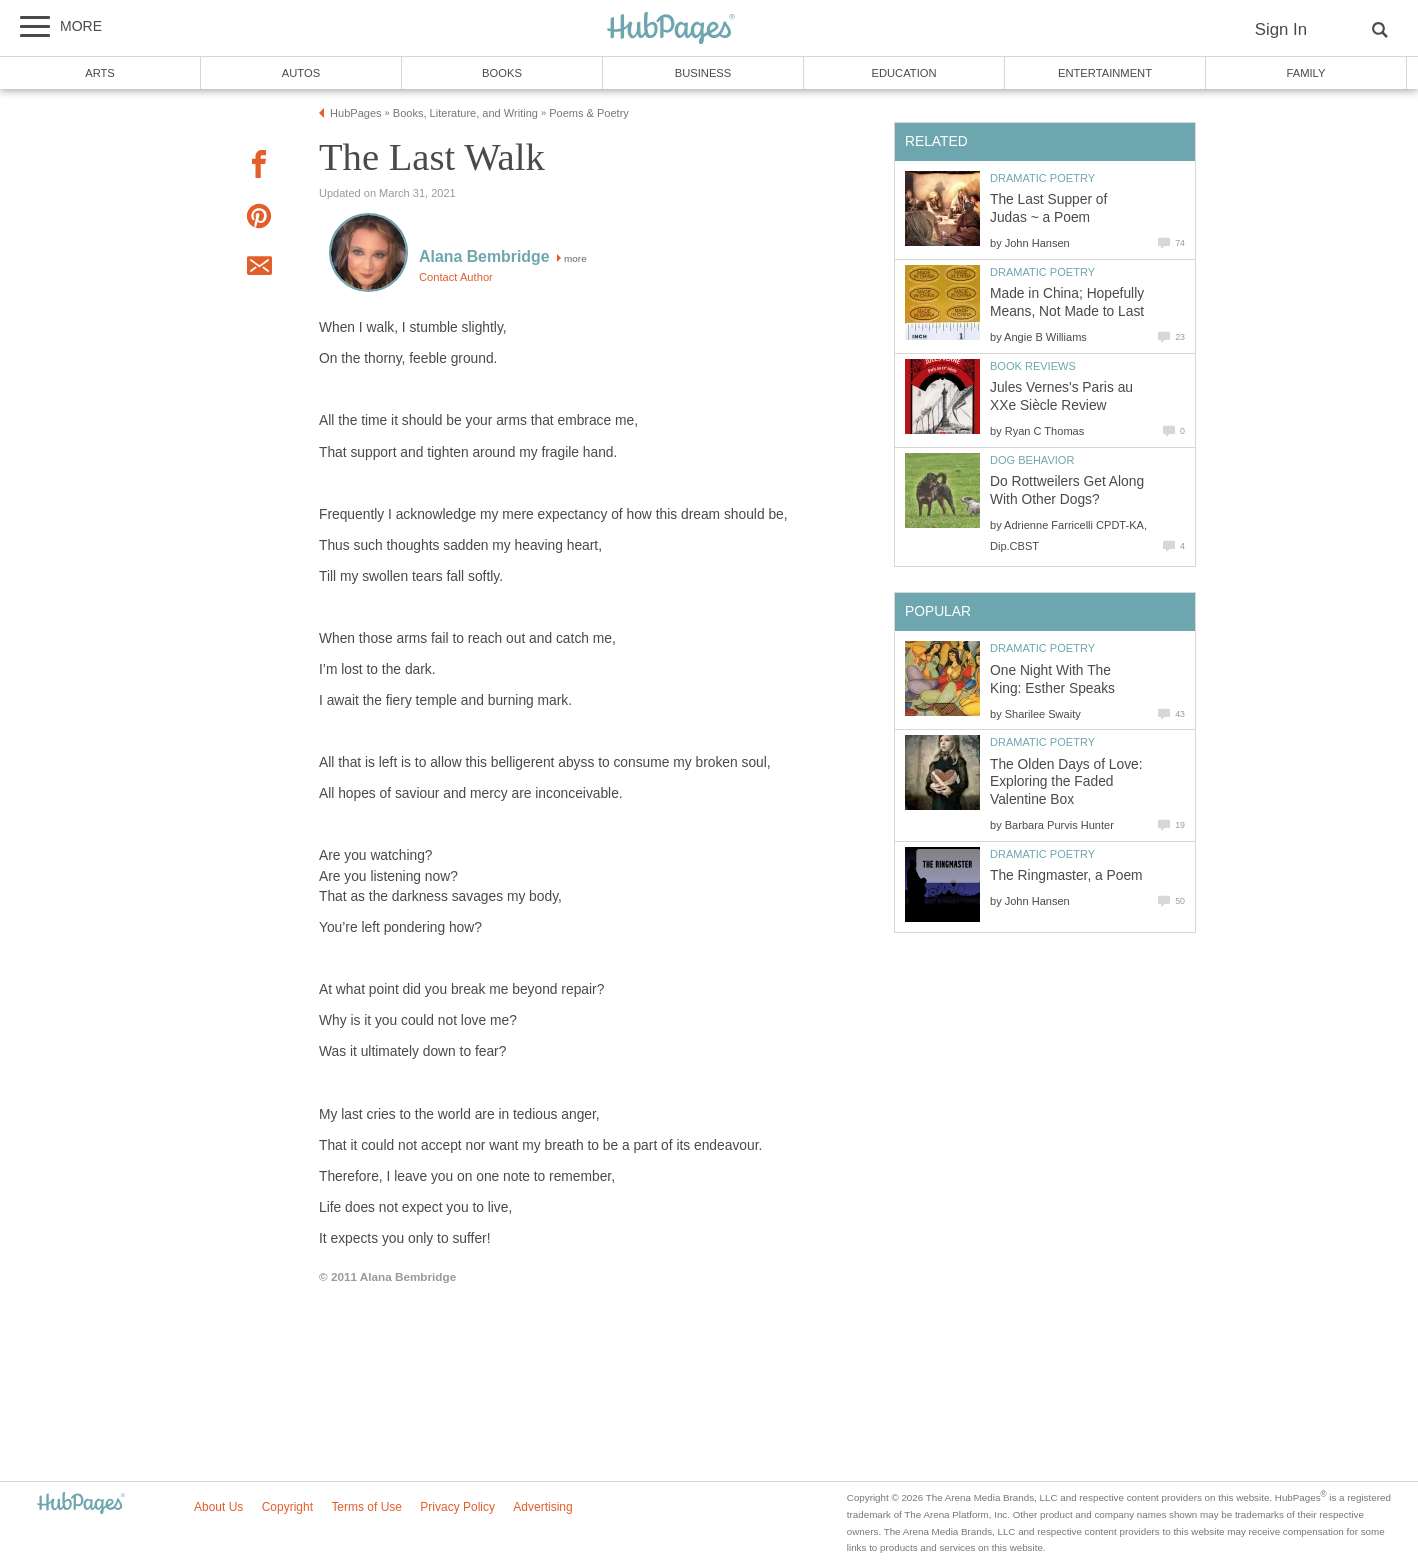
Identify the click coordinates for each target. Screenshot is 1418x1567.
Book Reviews (1033, 366)
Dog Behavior (1032, 460)
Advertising (542, 1507)
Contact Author (456, 277)
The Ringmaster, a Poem (1066, 875)
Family (1306, 73)
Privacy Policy (457, 1507)
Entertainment (1105, 73)
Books (502, 73)
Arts (100, 73)
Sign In (1281, 29)
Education (903, 73)
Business (703, 73)
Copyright (287, 1507)
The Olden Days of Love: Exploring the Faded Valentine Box (1066, 782)
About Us (218, 1507)
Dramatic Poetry (1042, 178)
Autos (301, 73)
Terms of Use (366, 1507)
